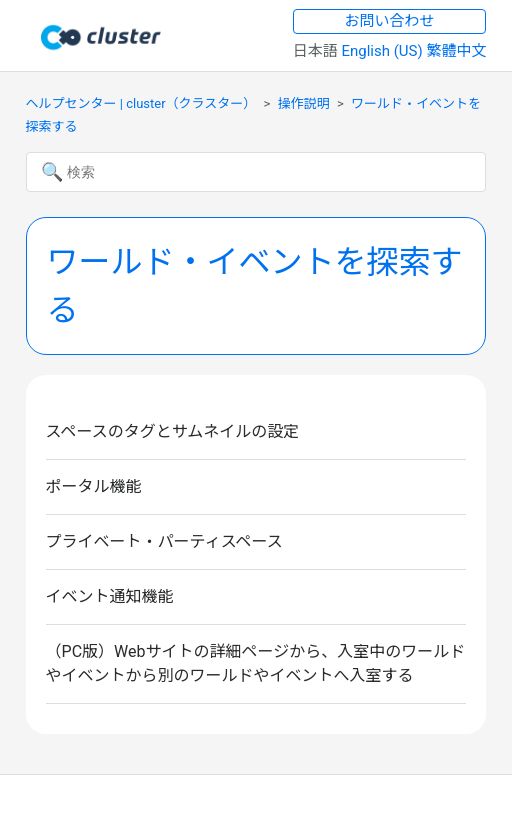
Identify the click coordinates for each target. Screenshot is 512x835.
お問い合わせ (390, 21)
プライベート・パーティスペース (164, 541)
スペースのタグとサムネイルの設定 (173, 431)
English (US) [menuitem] (383, 51)
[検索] (256, 172)
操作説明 (304, 103)
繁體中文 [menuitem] (456, 51)
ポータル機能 (94, 486)
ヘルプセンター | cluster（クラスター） (141, 103)
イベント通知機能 (110, 596)
